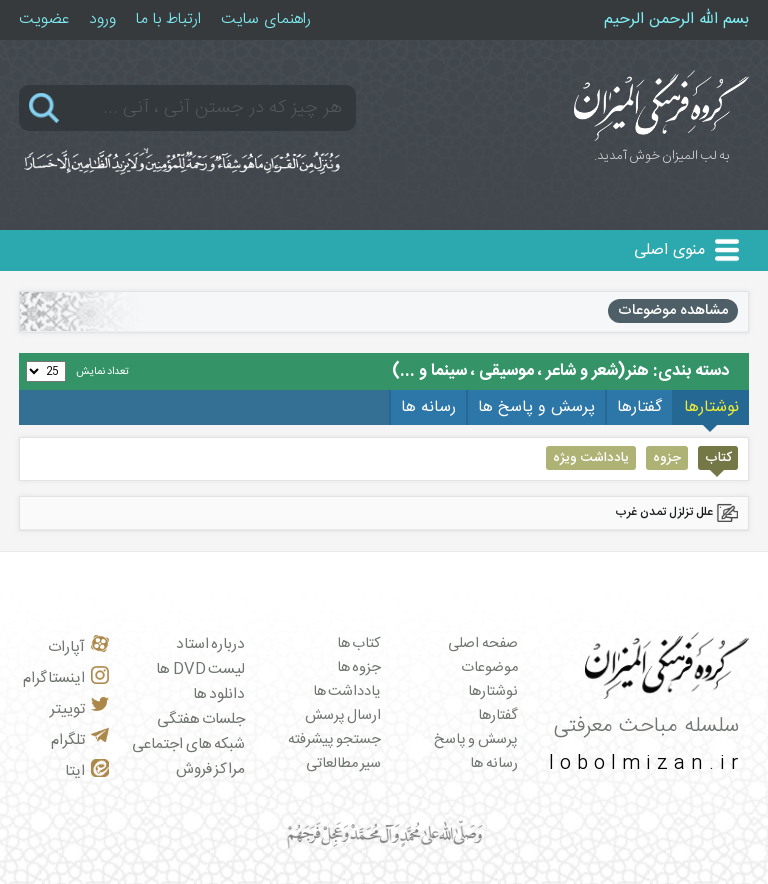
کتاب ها (359, 644)
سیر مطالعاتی (344, 764)
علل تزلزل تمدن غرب (664, 512)
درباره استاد (211, 644)
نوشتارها (493, 692)
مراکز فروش (211, 769)
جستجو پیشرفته (335, 740)
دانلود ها (219, 694)
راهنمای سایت (266, 19)
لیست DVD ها (200, 669)
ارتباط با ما (168, 19)
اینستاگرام (66, 678)
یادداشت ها (347, 692)
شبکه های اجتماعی (188, 744)
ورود (102, 19)
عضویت (44, 19)
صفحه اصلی (483, 644)
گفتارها (498, 716)
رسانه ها (494, 764)
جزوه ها (359, 668)
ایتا (87, 771)
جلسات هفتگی (201, 719)
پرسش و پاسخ (476, 740)
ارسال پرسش (343, 716)
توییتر (79, 709)
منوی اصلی (669, 250)
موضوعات (489, 668)
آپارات (78, 647)
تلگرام (80, 740)
